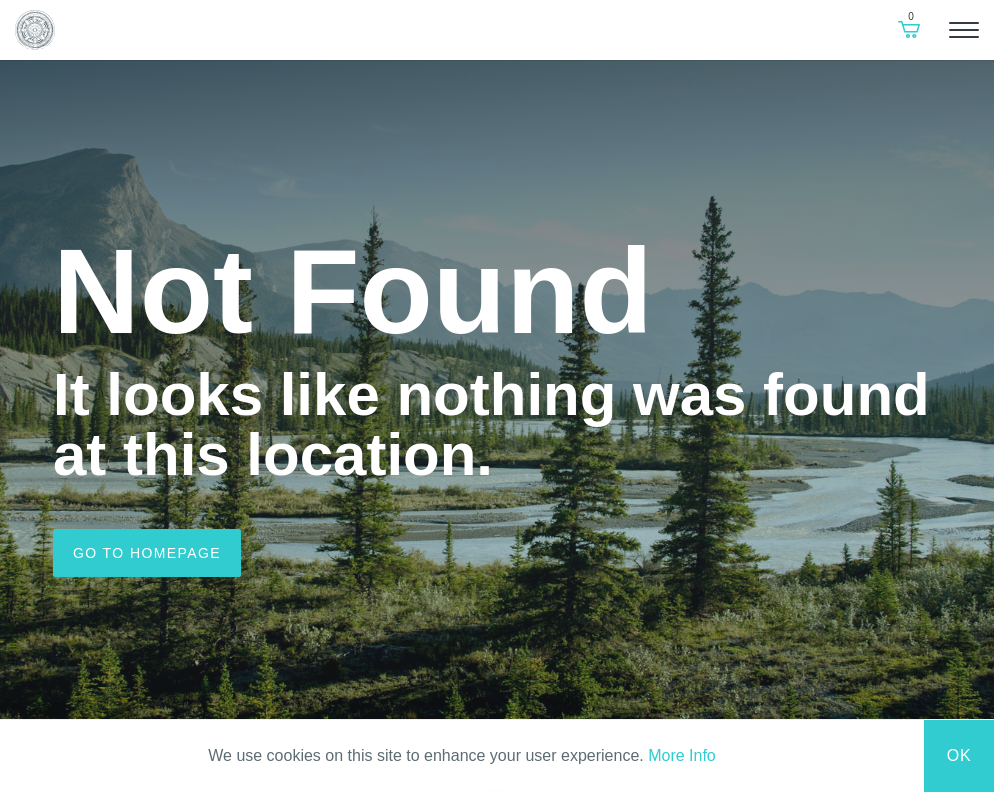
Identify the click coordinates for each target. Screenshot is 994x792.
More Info (682, 755)
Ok (959, 755)
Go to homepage (147, 553)
